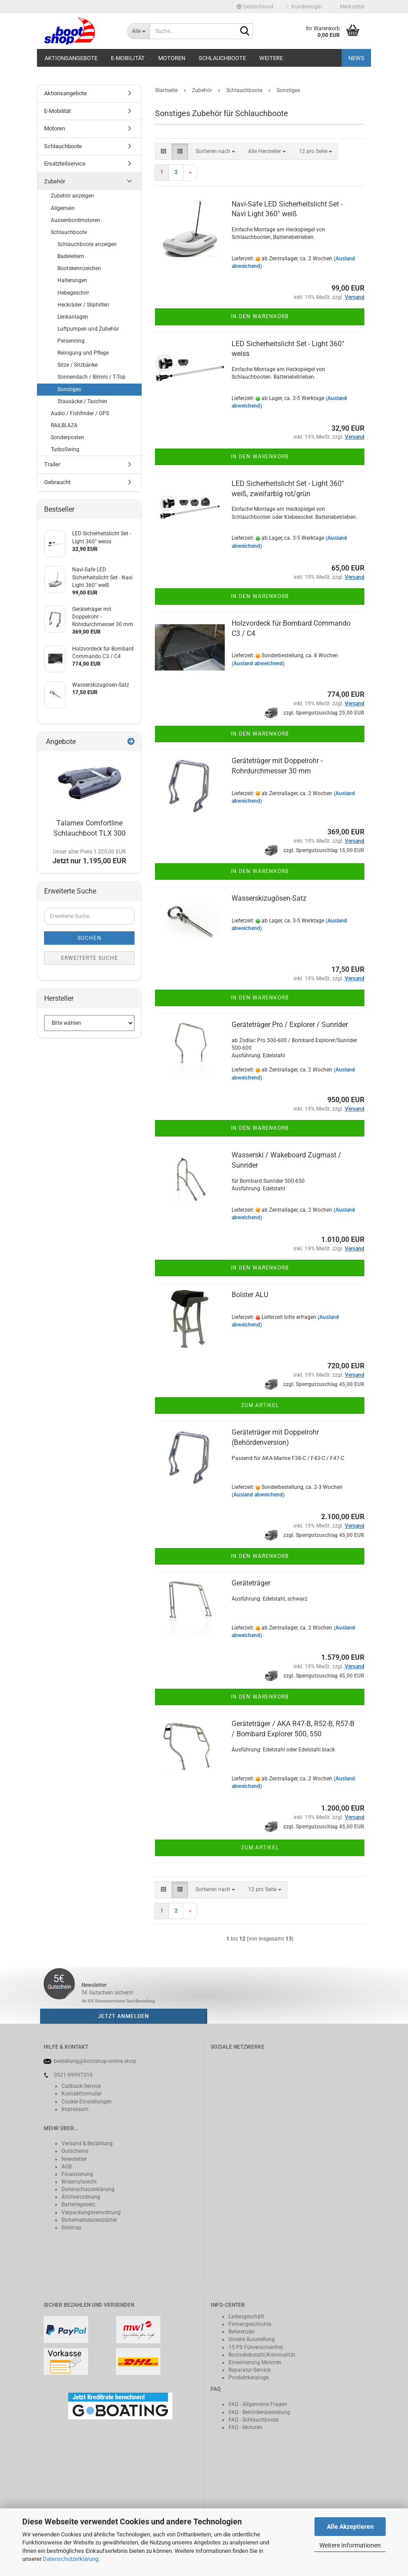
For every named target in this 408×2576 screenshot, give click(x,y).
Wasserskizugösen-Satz (269, 898)
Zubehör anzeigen (72, 196)
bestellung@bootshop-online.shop (95, 2061)
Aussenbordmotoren (75, 220)
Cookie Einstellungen (86, 2102)
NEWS (356, 58)
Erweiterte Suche (89, 958)
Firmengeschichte (249, 2324)
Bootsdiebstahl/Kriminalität (261, 2355)
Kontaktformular (81, 2094)
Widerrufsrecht (79, 2182)
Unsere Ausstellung (251, 2339)
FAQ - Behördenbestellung (259, 2412)
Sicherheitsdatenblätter (89, 2220)
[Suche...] (138, 31)
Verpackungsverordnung (91, 2212)
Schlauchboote (222, 58)
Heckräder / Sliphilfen (83, 305)
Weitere (271, 58)
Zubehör (54, 181)
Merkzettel (349, 7)
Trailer (52, 464)
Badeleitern (70, 256)
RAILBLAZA (64, 425)
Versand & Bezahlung (87, 2143)
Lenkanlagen (72, 317)
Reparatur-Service (249, 2370)
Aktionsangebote (71, 58)
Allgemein (63, 208)
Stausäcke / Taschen (82, 401)
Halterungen (72, 280)
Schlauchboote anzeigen (87, 244)
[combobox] (215, 151)
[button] (255, 6)
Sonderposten (67, 437)
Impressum (75, 2109)
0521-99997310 (73, 2075)
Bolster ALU (250, 1294)
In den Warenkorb (260, 316)
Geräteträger (251, 1583)
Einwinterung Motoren (255, 2362)
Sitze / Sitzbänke (77, 365)
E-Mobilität (128, 58)
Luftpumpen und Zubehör (88, 329)
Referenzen (241, 2332)
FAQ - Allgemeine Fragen (257, 2404)
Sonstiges (69, 389)
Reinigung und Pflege (83, 353)
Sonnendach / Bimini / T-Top (91, 377)
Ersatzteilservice (65, 163)
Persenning (71, 341)
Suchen (90, 938)
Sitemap (71, 2227)
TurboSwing (65, 449)
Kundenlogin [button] (304, 7)
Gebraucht (57, 482)
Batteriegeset (77, 2204)
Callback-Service (81, 2086)
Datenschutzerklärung (70, 2559)
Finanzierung (77, 2174)
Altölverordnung (80, 2197)
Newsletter (74, 2159)
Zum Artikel (260, 1405)
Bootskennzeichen (79, 268)
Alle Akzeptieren (350, 2526)
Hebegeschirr (73, 293)
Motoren (171, 58)
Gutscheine (74, 2151)
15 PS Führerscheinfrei (255, 2347)
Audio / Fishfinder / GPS (80, 413)
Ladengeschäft (246, 2316)
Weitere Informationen (350, 2545)
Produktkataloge (248, 2377)
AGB (66, 2167)
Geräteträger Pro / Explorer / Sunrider (290, 1024)
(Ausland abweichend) (258, 663)
